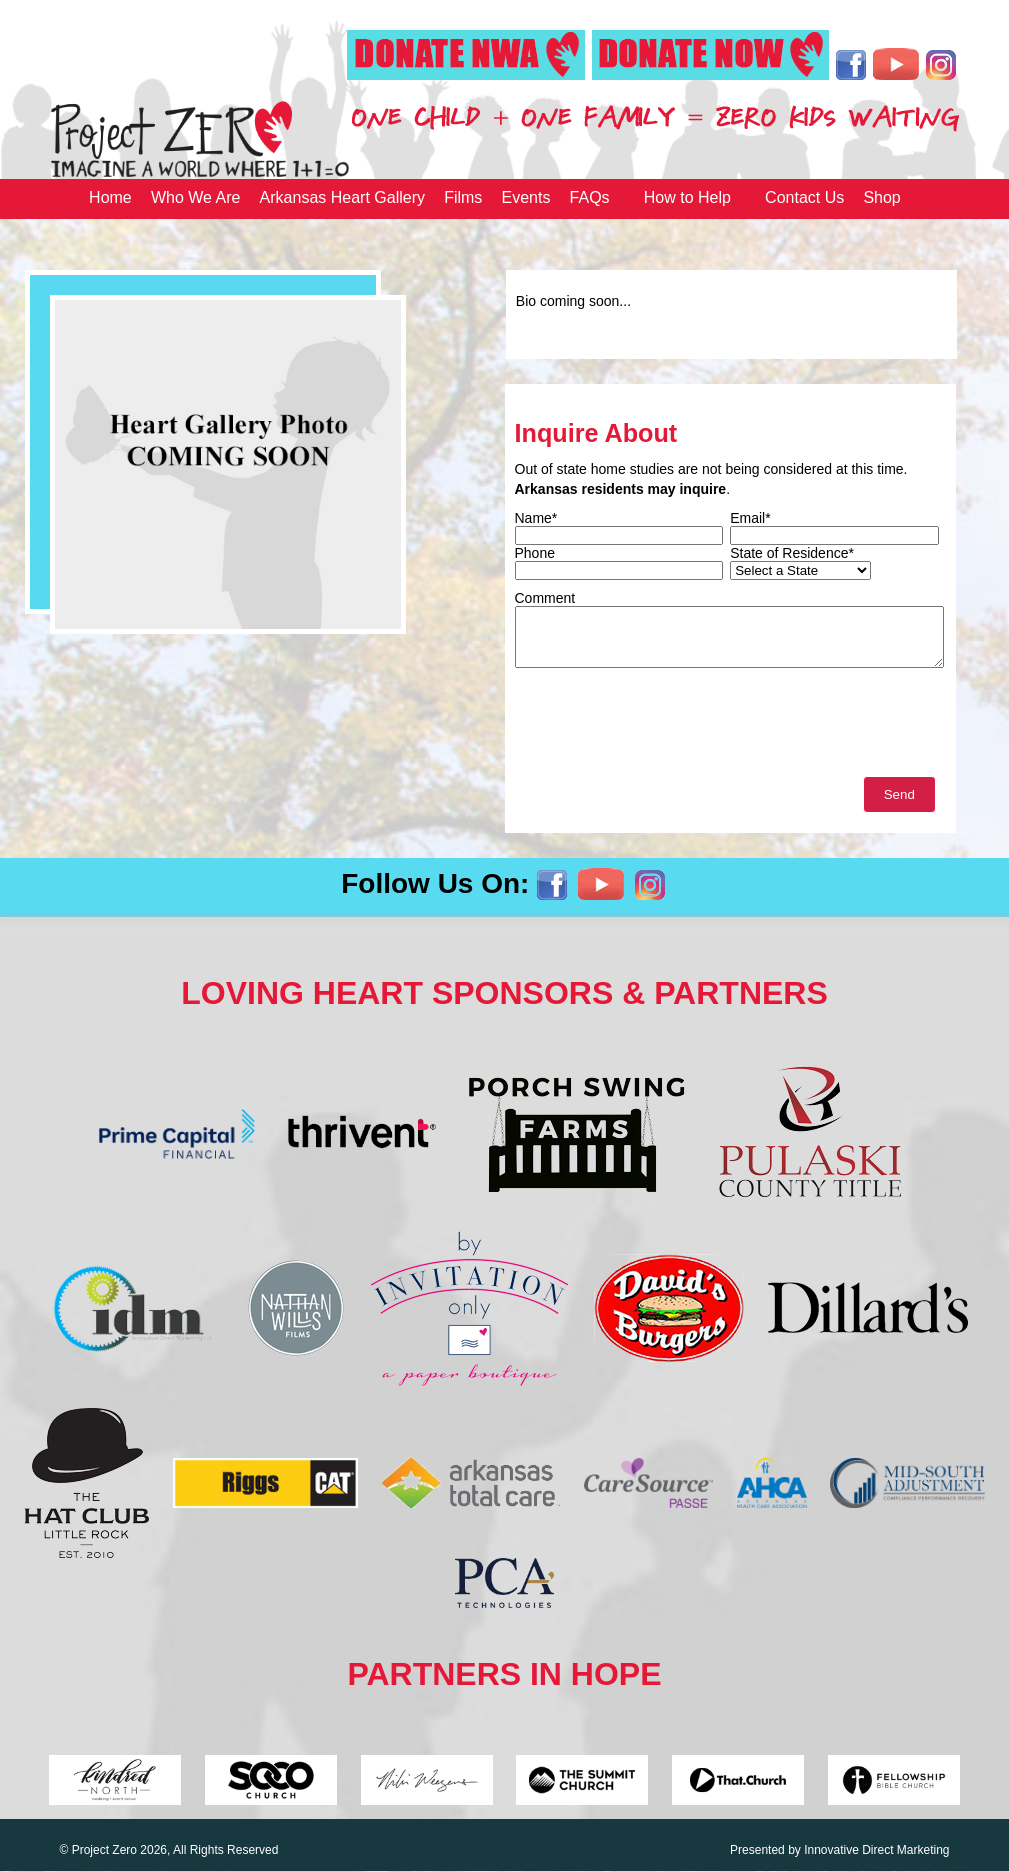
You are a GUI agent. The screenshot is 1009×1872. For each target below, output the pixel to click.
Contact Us (804, 197)
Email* (750, 518)
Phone (535, 553)
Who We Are (196, 197)
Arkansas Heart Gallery (342, 197)
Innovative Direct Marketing (876, 1850)
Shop (881, 197)
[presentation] (667, 727)
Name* (536, 518)
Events (526, 197)
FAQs (590, 197)
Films (463, 197)
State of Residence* (792, 553)
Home (110, 197)
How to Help (687, 197)
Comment (545, 598)
